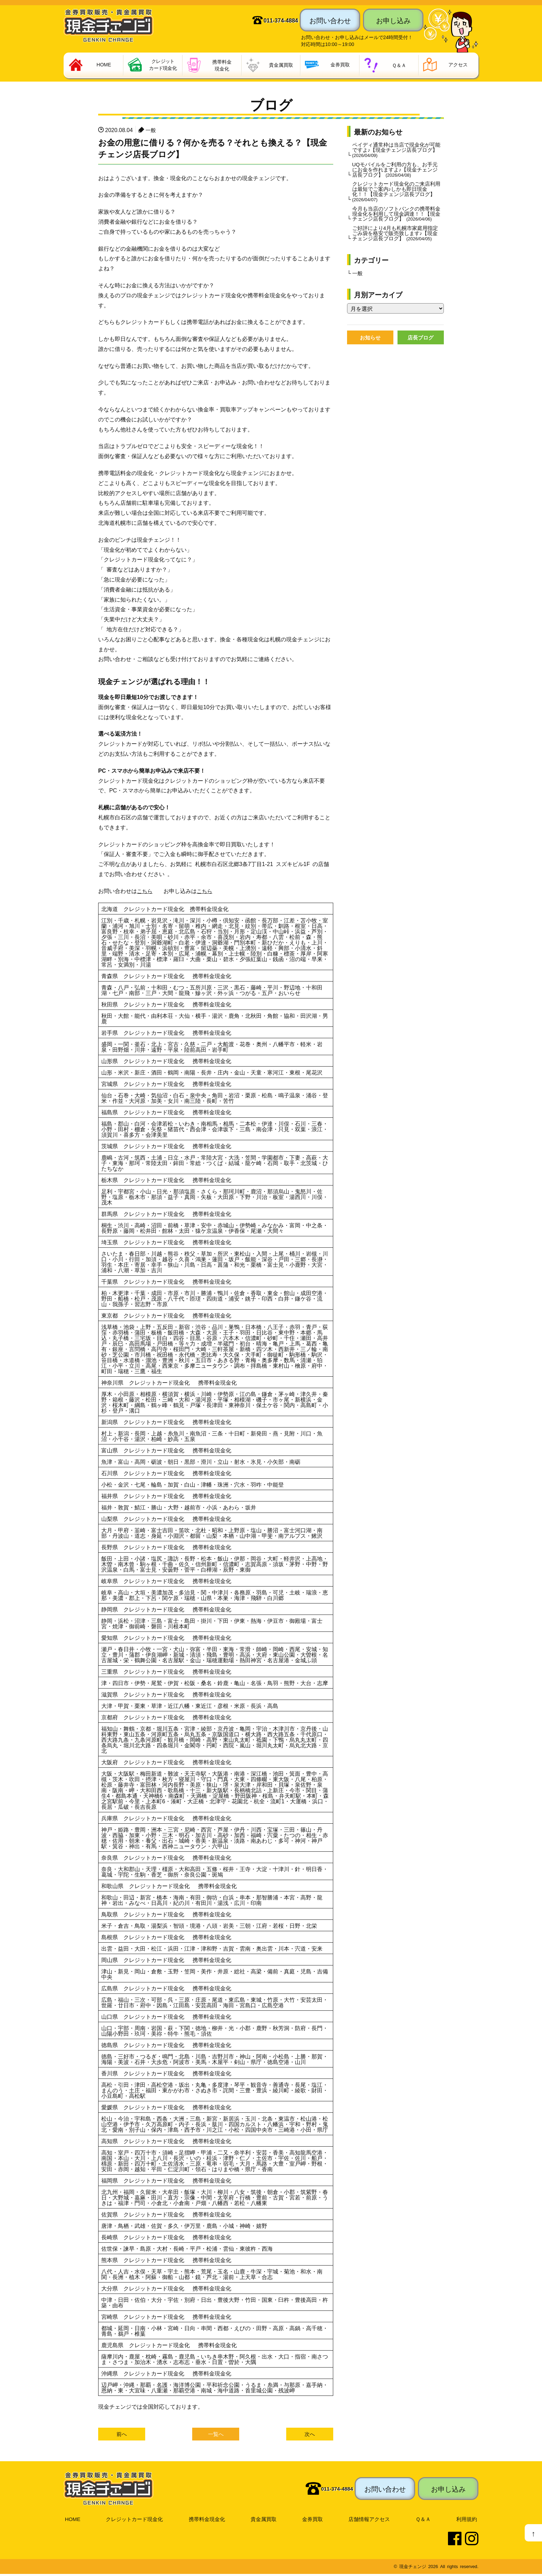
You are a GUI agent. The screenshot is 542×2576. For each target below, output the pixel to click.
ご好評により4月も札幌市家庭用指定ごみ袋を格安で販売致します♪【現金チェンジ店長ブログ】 (395, 250)
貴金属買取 (265, 2520)
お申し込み (393, 20)
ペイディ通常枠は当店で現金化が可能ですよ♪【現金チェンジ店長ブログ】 (396, 152)
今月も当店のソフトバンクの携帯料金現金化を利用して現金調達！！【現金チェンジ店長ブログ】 (396, 223)
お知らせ (370, 358)
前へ (121, 2436)
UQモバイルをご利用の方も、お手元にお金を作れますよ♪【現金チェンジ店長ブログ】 (395, 173)
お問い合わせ (330, 20)
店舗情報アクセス (370, 2520)
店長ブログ (420, 358)
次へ (309, 2436)
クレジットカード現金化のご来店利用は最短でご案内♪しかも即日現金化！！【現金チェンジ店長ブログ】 (396, 197)
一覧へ (215, 2436)
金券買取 (313, 2520)
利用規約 (467, 2520)
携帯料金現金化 (207, 2520)
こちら (145, 891)
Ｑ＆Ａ (424, 2520)
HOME (72, 2520)
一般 (151, 130)
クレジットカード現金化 (134, 2520)
